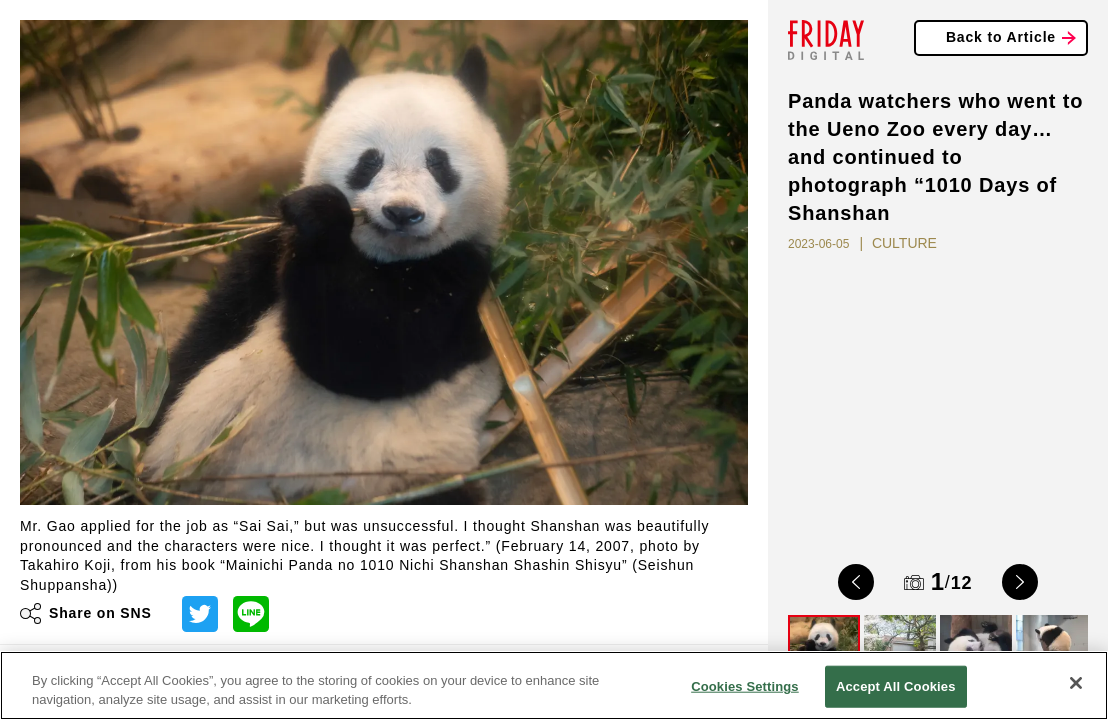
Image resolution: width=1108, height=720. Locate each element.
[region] (554, 685)
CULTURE (904, 243)
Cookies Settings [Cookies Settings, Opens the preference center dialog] (745, 686)
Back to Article (1001, 37)
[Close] (1076, 683)
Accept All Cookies (896, 686)
